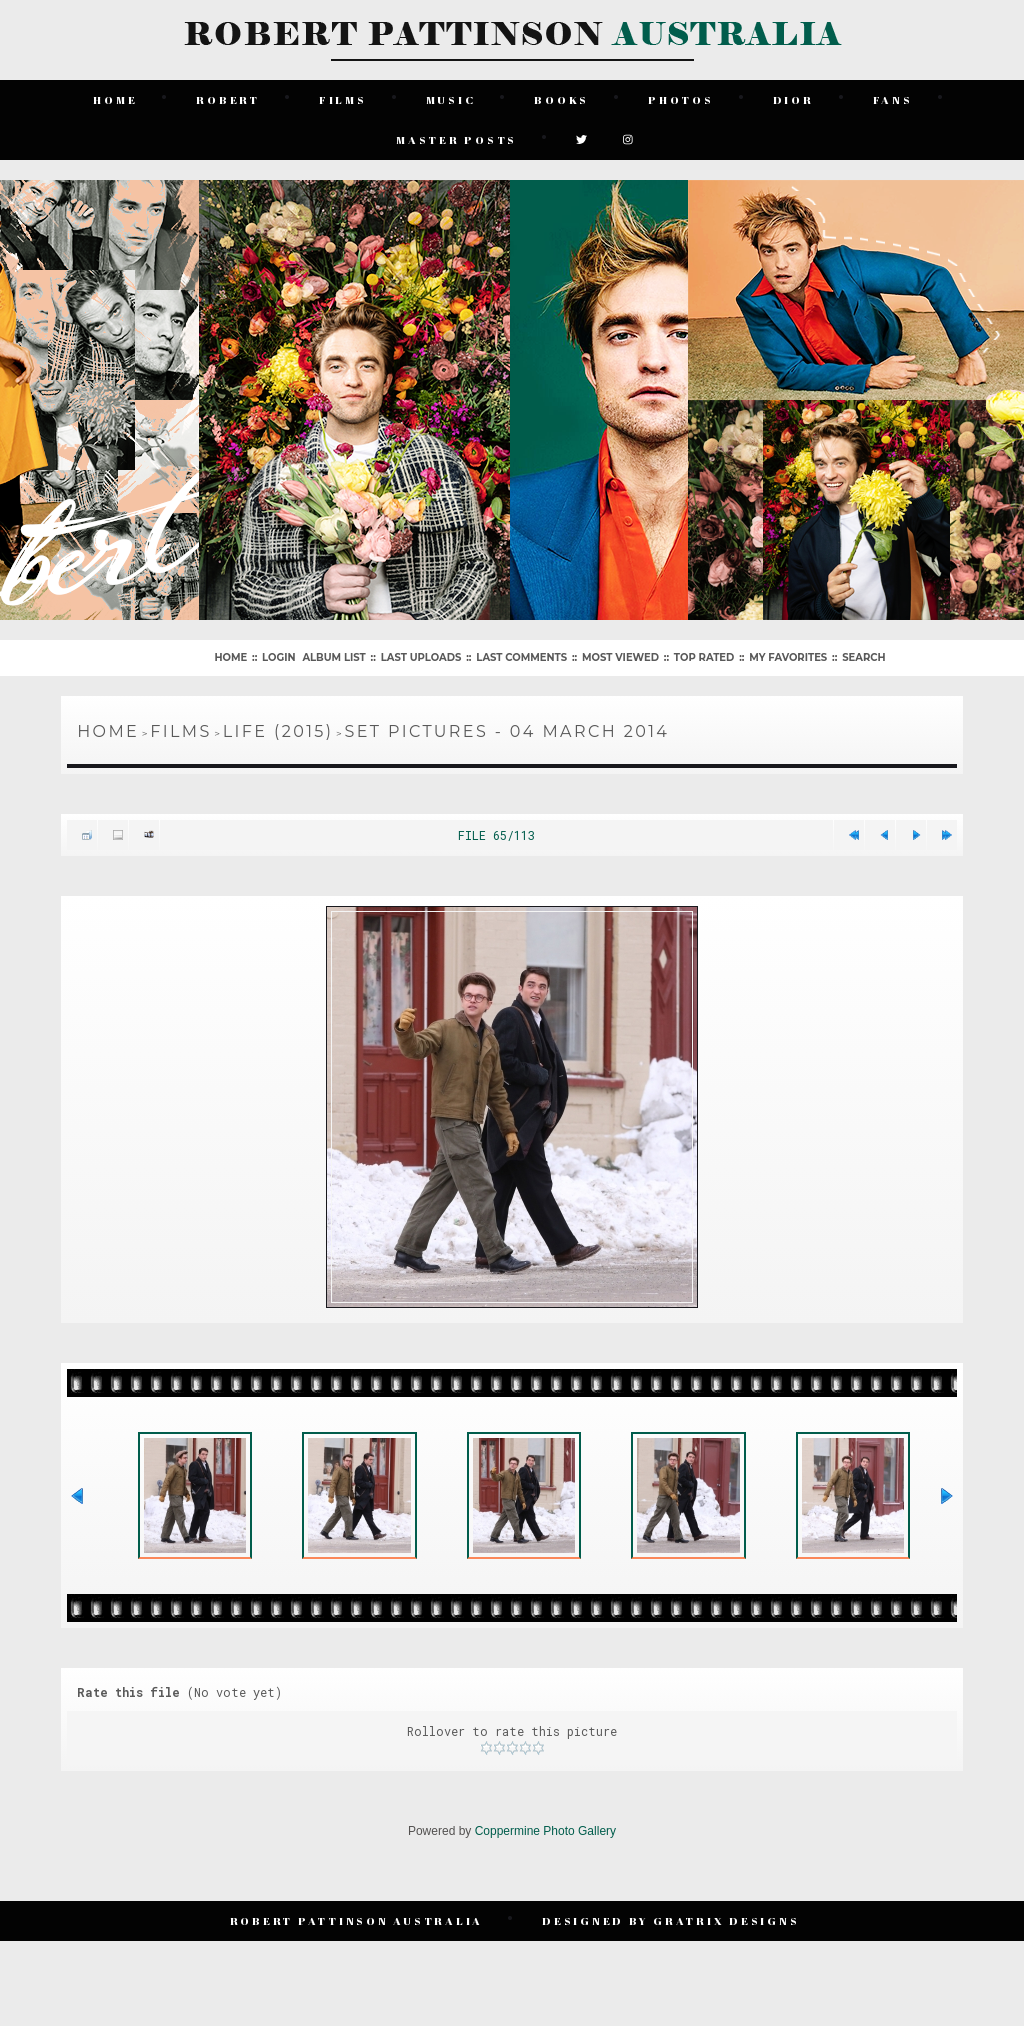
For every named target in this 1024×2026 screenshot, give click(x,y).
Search (863, 657)
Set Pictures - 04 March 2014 (506, 731)
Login (278, 657)
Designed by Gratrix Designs (670, 1920)
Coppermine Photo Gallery (545, 1831)
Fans (893, 99)
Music (451, 99)
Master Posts (456, 139)
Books (561, 99)
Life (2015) (278, 731)
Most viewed (620, 657)
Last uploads (421, 657)
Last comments (521, 657)
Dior (793, 99)
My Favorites (788, 657)
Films (343, 99)
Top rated (704, 657)
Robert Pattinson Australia (357, 1920)
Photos (681, 99)
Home (115, 99)
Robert (228, 99)
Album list (333, 657)
